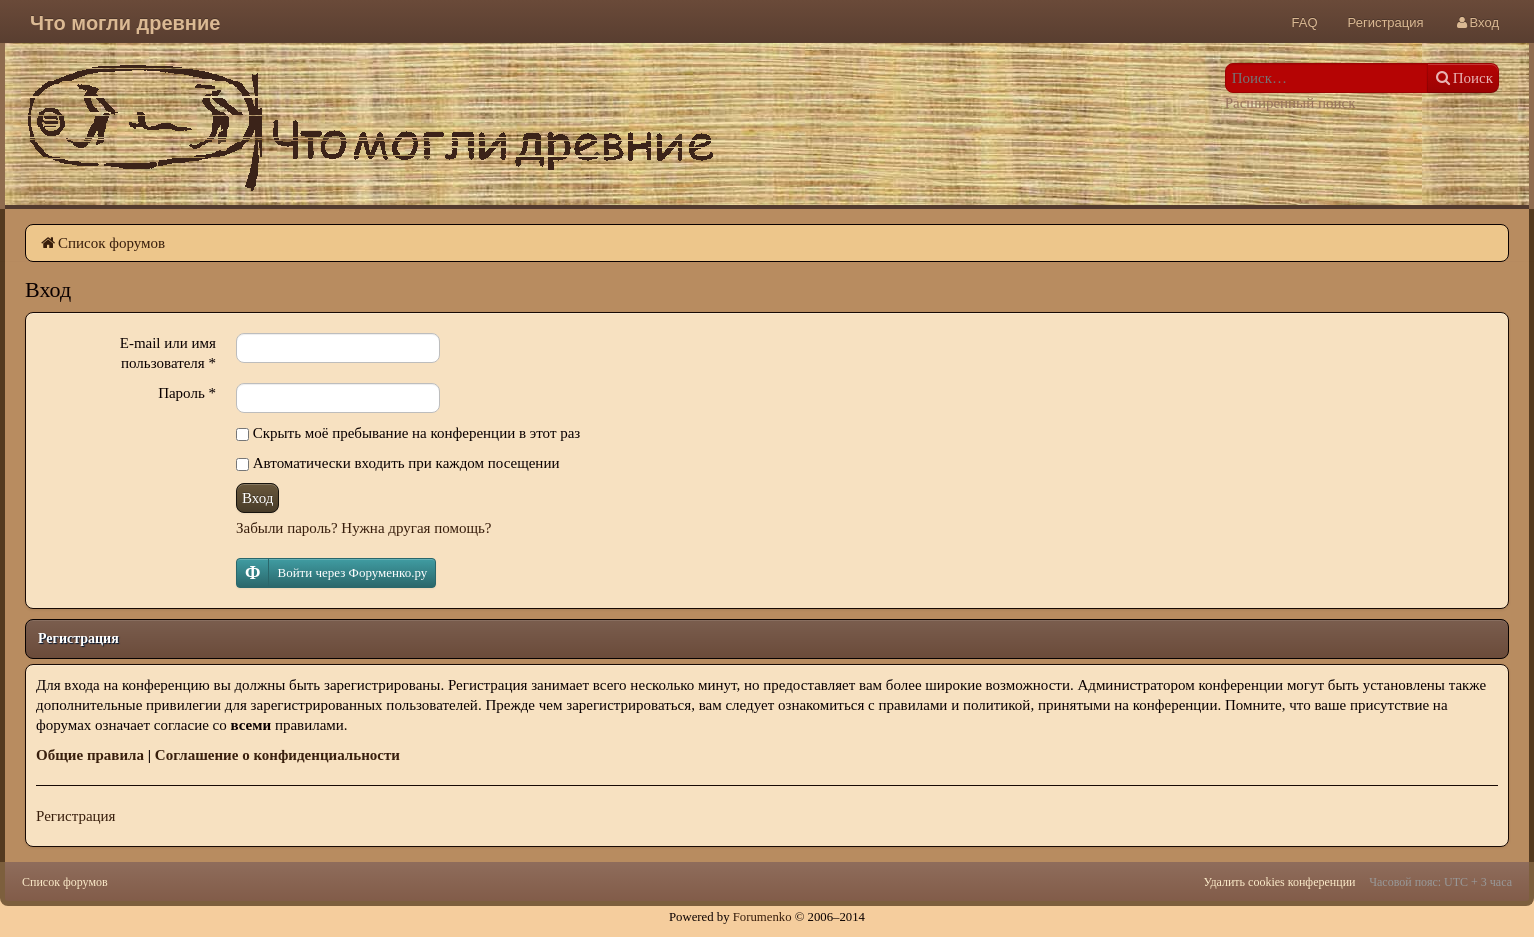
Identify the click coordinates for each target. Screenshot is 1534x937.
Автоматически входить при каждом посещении (397, 463)
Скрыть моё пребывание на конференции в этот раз (408, 433)
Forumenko (762, 917)
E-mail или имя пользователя (168, 353)
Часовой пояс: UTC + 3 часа (1440, 882)
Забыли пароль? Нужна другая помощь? (363, 528)
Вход (257, 498)
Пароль (187, 393)
